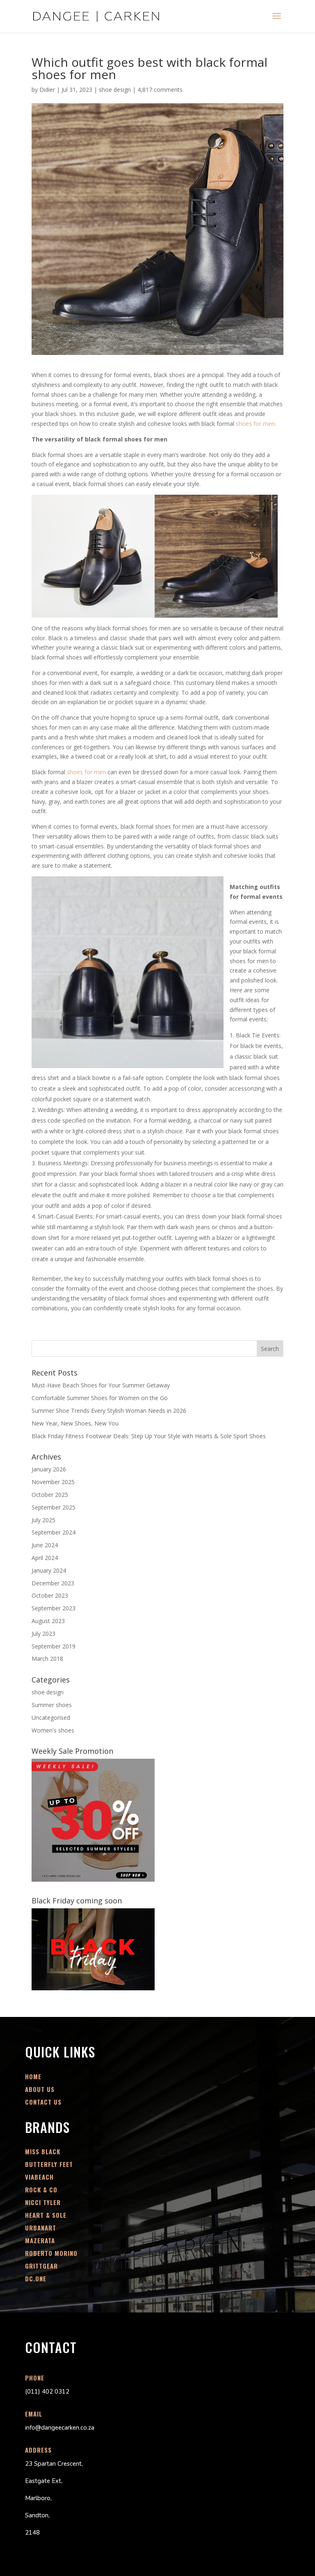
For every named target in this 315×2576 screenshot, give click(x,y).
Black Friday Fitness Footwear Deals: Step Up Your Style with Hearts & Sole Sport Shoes (149, 1436)
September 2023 (53, 1608)
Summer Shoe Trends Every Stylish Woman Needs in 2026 (109, 1410)
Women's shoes (53, 1730)
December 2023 (53, 1583)
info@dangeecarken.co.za (59, 2428)
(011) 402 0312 (47, 2391)
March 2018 (47, 1658)
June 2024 (45, 1545)
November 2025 (53, 1482)
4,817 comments (160, 89)
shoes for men (255, 423)
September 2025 (53, 1507)
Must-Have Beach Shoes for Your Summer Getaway (101, 1385)
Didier (47, 89)
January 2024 (49, 1570)
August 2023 (48, 1621)
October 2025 (50, 1494)
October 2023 (50, 1595)
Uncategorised (51, 1717)
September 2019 (53, 1646)
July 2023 (43, 1633)
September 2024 (53, 1532)
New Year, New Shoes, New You (75, 1423)
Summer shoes (52, 1705)
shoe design (115, 89)
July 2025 (43, 1520)
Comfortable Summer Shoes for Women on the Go (100, 1398)
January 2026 (49, 1469)
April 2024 (45, 1558)
